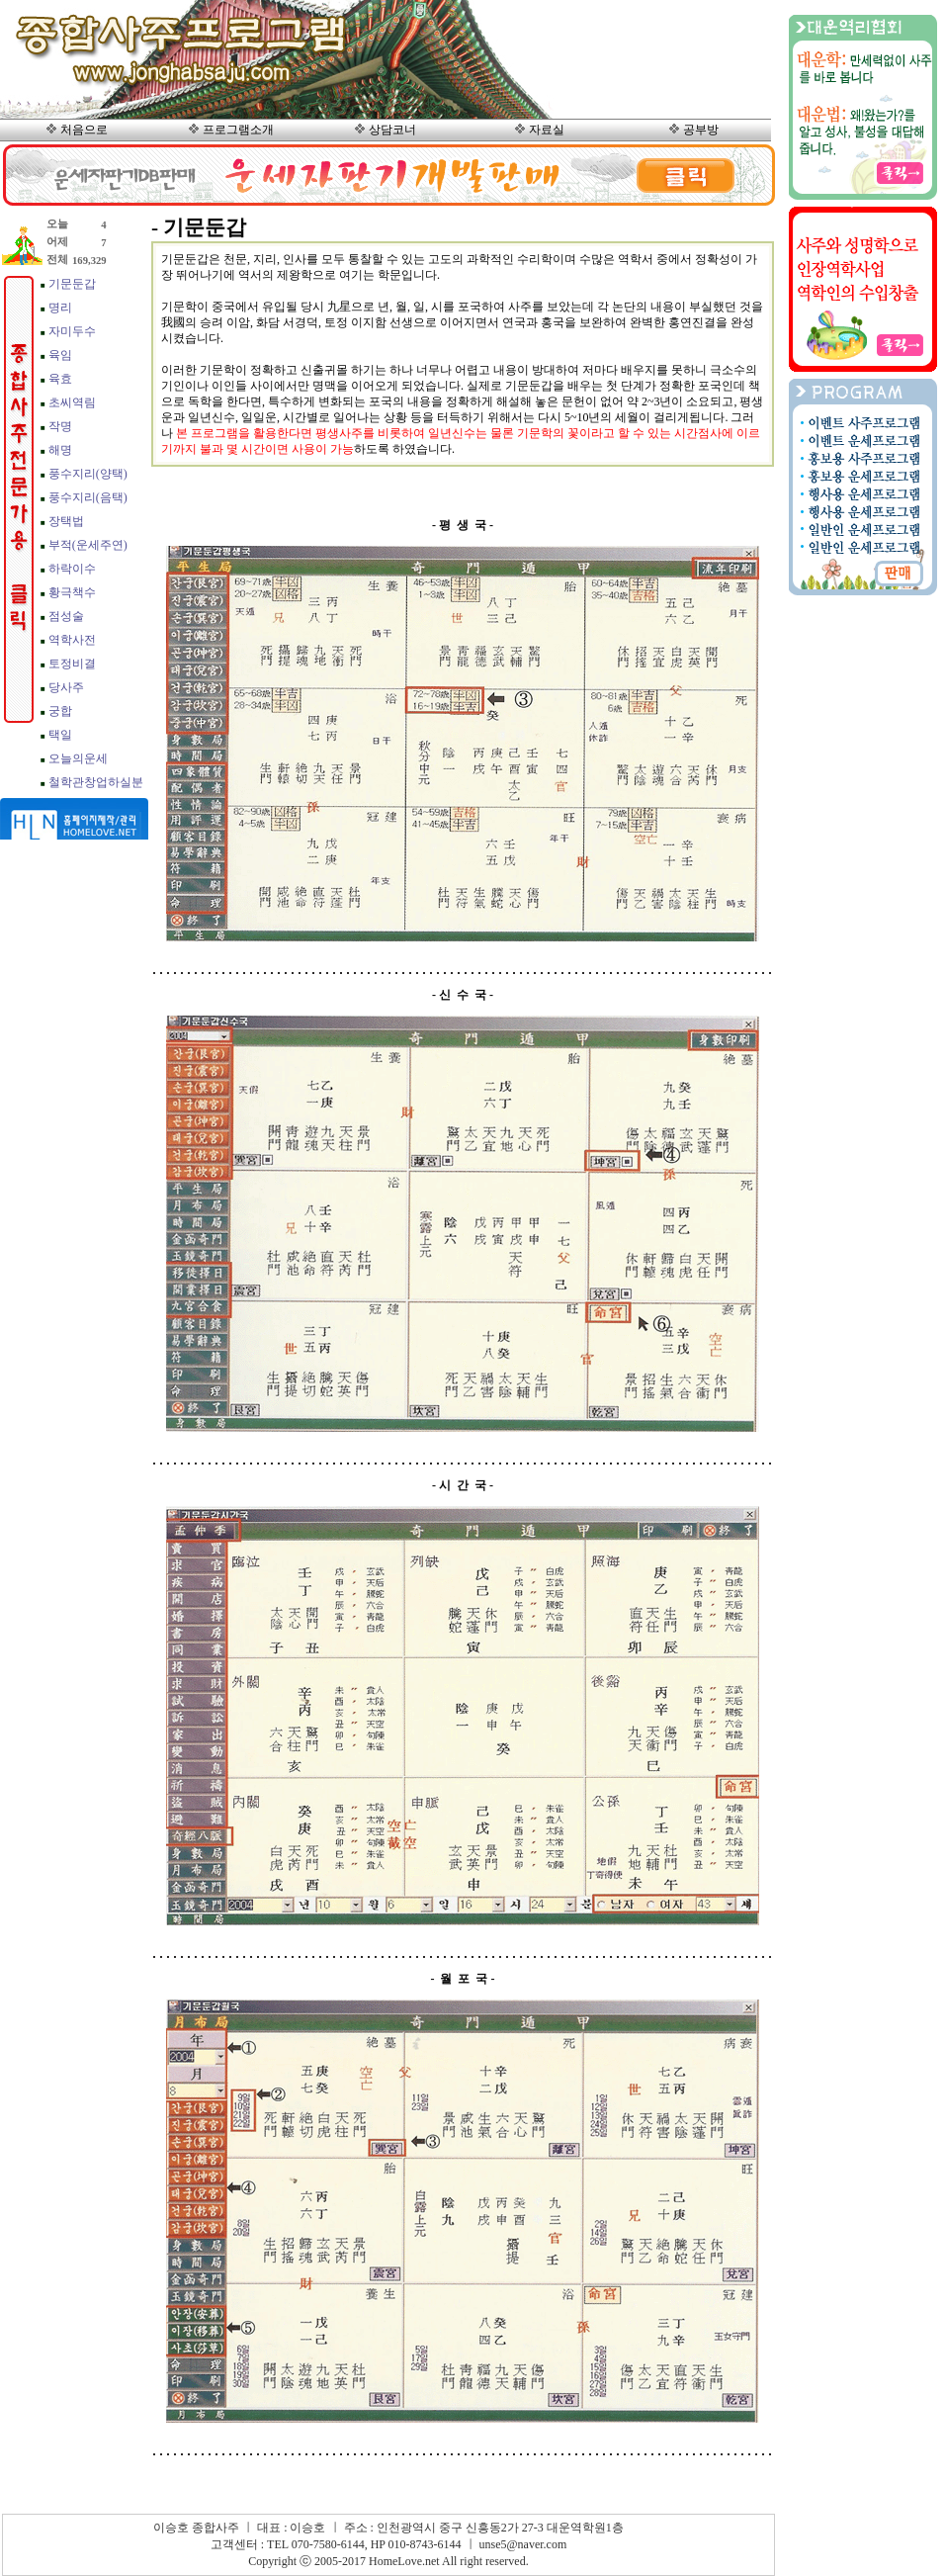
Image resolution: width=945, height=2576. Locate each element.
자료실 (546, 129)
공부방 (701, 129)
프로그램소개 (238, 129)
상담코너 (392, 129)
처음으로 (84, 129)
